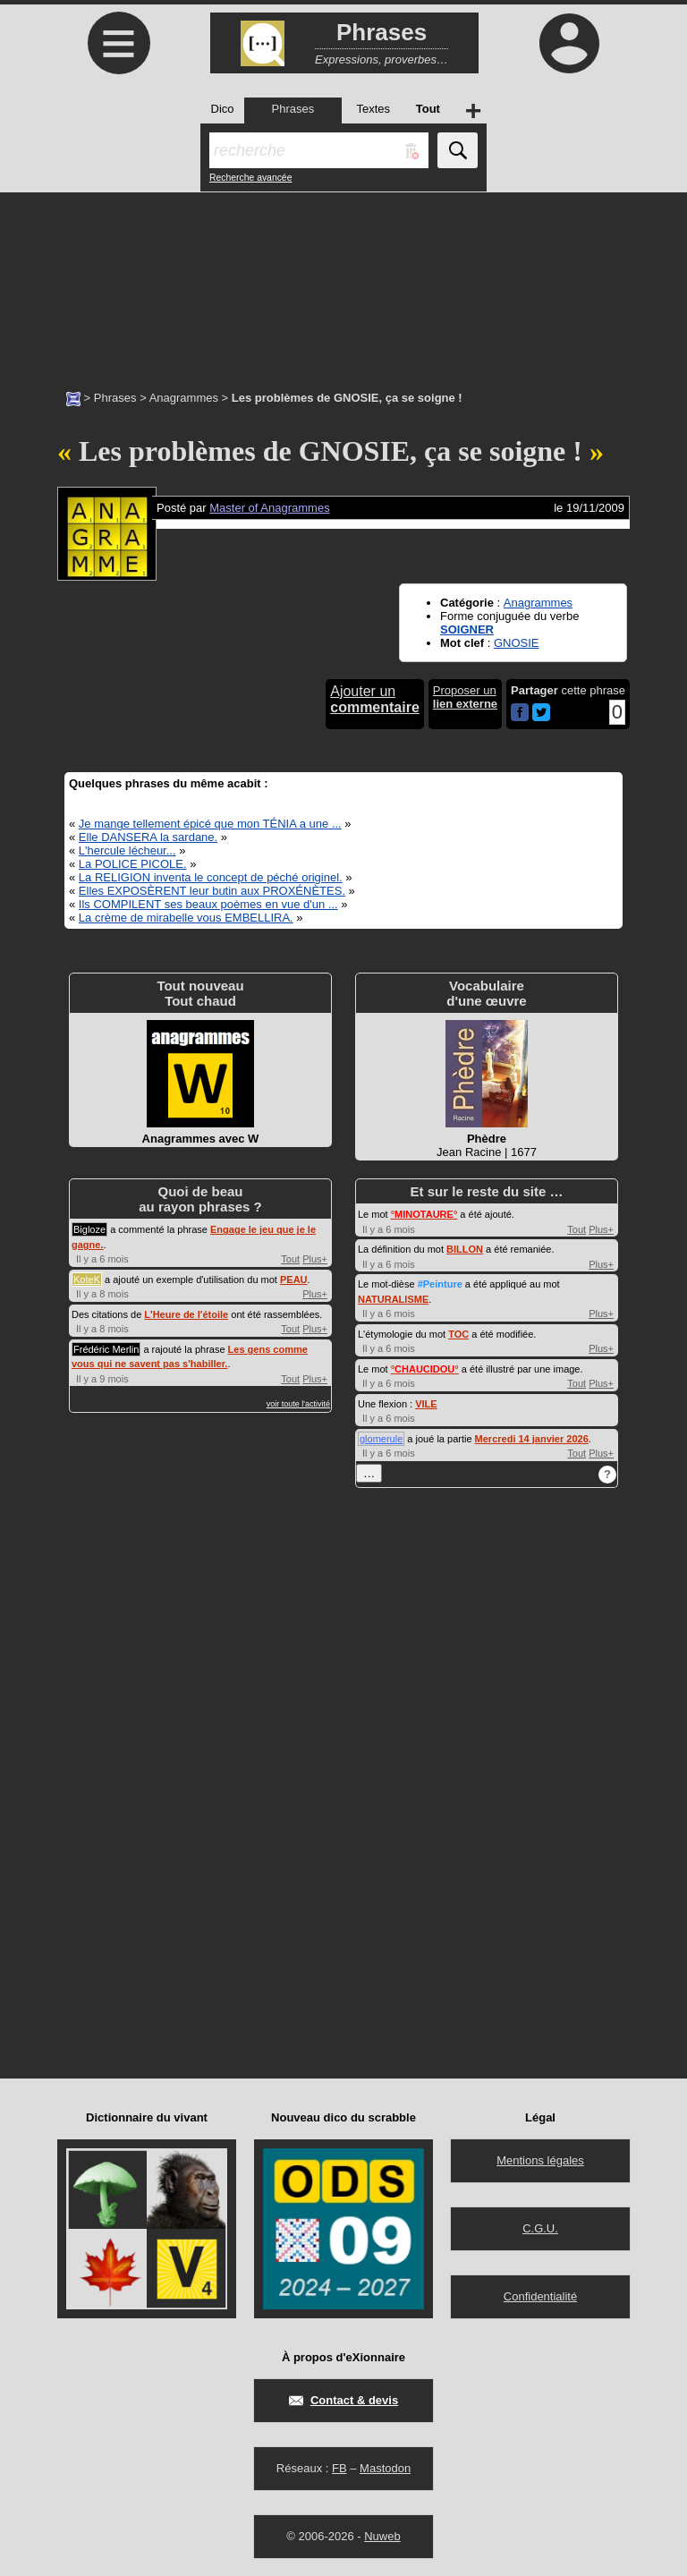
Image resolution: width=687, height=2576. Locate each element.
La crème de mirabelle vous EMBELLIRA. (186, 917)
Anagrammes (183, 397)
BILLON (464, 1249)
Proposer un (465, 697)
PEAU (294, 1279)
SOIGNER (467, 629)
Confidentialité (540, 2296)
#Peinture (440, 1284)
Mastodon (385, 2468)
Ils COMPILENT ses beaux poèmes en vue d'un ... (208, 904)
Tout (290, 1259)
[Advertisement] (343, 281)
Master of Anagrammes (269, 507)
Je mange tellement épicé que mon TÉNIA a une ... (210, 823)
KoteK (86, 1279)
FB (339, 2468)
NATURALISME (393, 1299)
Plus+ (314, 1259)
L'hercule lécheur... (127, 850)
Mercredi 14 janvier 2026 (532, 1438)
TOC (458, 1334)
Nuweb (382, 2536)
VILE (426, 1404)
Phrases (115, 397)
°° (424, 1214)
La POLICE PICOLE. (133, 864)
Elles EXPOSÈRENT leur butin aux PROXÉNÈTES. (212, 890)
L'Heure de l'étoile (186, 1314)
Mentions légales (540, 2160)
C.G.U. (540, 2228)
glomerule (381, 1438)
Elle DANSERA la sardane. (148, 837)
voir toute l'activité (298, 1403)
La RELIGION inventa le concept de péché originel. (211, 877)
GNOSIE (516, 643)
